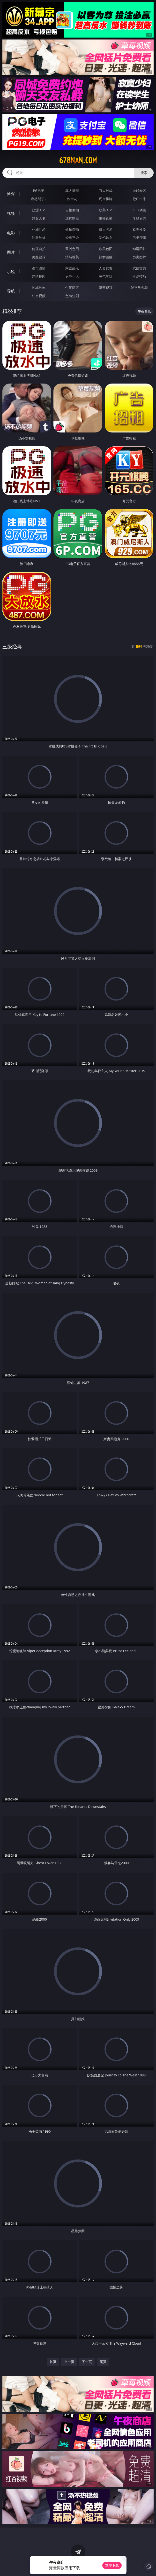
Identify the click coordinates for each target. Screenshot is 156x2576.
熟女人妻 (38, 218)
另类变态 (139, 237)
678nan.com (78, 160)
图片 (11, 252)
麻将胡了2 (38, 198)
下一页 (87, 2361)
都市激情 (38, 268)
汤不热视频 (139, 287)
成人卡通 (105, 229)
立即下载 (112, 2565)
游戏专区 (139, 190)
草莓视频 (105, 287)
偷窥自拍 (38, 248)
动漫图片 (139, 248)
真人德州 (72, 190)
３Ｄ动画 (139, 210)
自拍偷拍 (72, 210)
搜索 (144, 172)
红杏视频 (38, 295)
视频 (11, 213)
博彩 (11, 194)
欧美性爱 (139, 229)
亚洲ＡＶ (38, 210)
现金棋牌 (105, 198)
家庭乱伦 (72, 268)
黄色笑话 (105, 276)
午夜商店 (72, 287)
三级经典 (12, 646)
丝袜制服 (72, 218)
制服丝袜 (38, 237)
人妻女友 (105, 268)
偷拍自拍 (72, 229)
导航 (11, 291)
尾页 (103, 2361)
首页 (53, 2361)
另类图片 (139, 257)
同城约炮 (38, 287)
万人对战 (105, 190)
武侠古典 (139, 268)
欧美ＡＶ (105, 210)
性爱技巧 (139, 276)
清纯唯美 (72, 257)
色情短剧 (72, 295)
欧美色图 (105, 248)
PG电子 (38, 190)
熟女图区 (105, 257)
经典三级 (72, 237)
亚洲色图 (72, 248)
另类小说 (72, 276)
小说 (11, 271)
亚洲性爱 (38, 229)
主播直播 (105, 218)
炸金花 (72, 198)
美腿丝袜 (38, 257)
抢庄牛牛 (139, 198)
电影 (11, 233)
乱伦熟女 (105, 237)
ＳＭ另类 (139, 218)
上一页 (69, 2361)
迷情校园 (38, 276)
